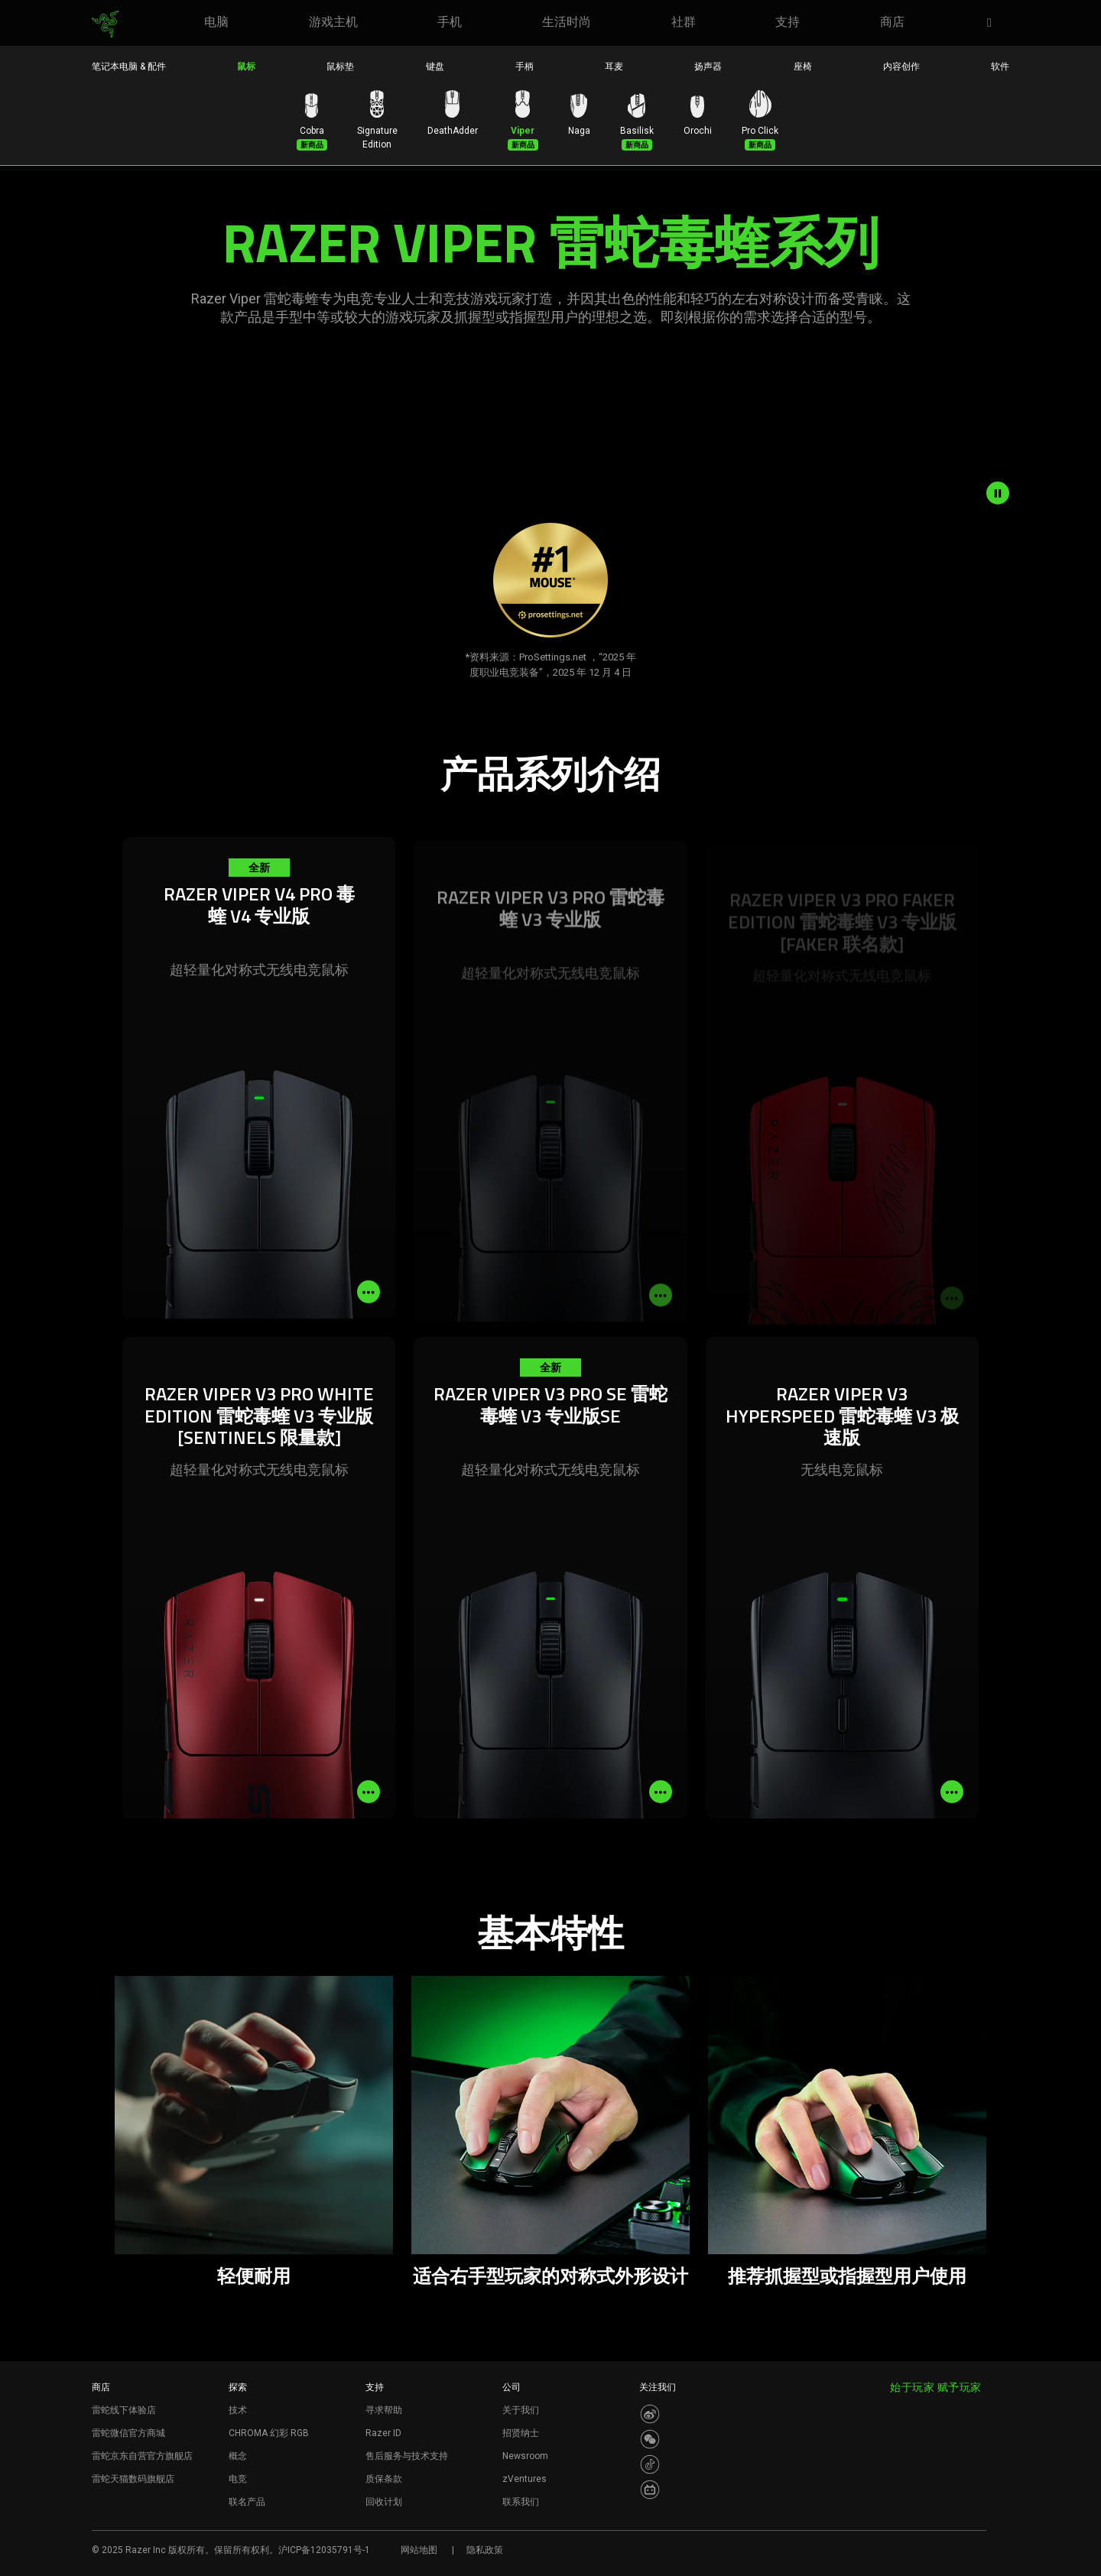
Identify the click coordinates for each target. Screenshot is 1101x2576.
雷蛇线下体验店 (124, 2410)
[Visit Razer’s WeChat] (650, 2439)
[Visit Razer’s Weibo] (650, 2414)
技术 (238, 2410)
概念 (238, 2456)
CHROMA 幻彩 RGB (269, 2433)
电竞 (238, 2479)
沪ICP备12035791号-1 (324, 2550)
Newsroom (525, 2456)
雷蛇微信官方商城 (128, 2433)
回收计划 (383, 2502)
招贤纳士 (520, 2433)
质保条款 (383, 2479)
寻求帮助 (383, 2410)
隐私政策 (484, 2550)
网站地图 (419, 2550)
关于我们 (520, 2410)
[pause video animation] (997, 493)
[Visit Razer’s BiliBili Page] (650, 2489)
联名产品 (247, 2502)
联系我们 (520, 2502)
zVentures (524, 2479)
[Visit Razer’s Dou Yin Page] (650, 2464)
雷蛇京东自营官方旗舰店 (142, 2456)
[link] (105, 24)
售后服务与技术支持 (406, 2456)
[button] (994, 23)
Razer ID (383, 2433)
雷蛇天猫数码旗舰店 (133, 2479)
